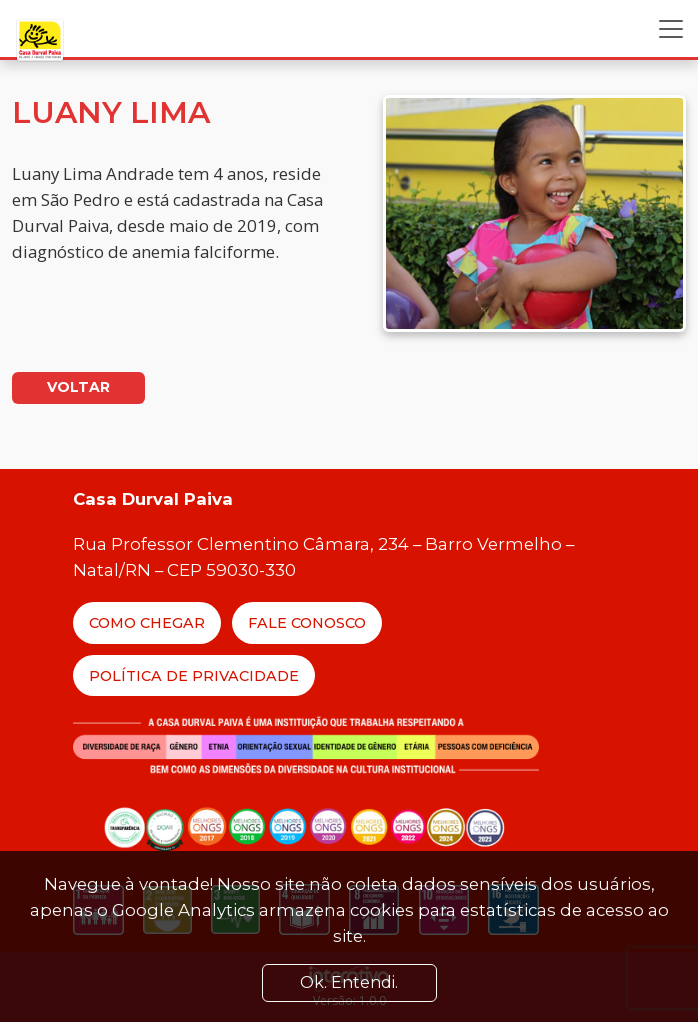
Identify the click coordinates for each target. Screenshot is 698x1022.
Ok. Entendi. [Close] (349, 982)
